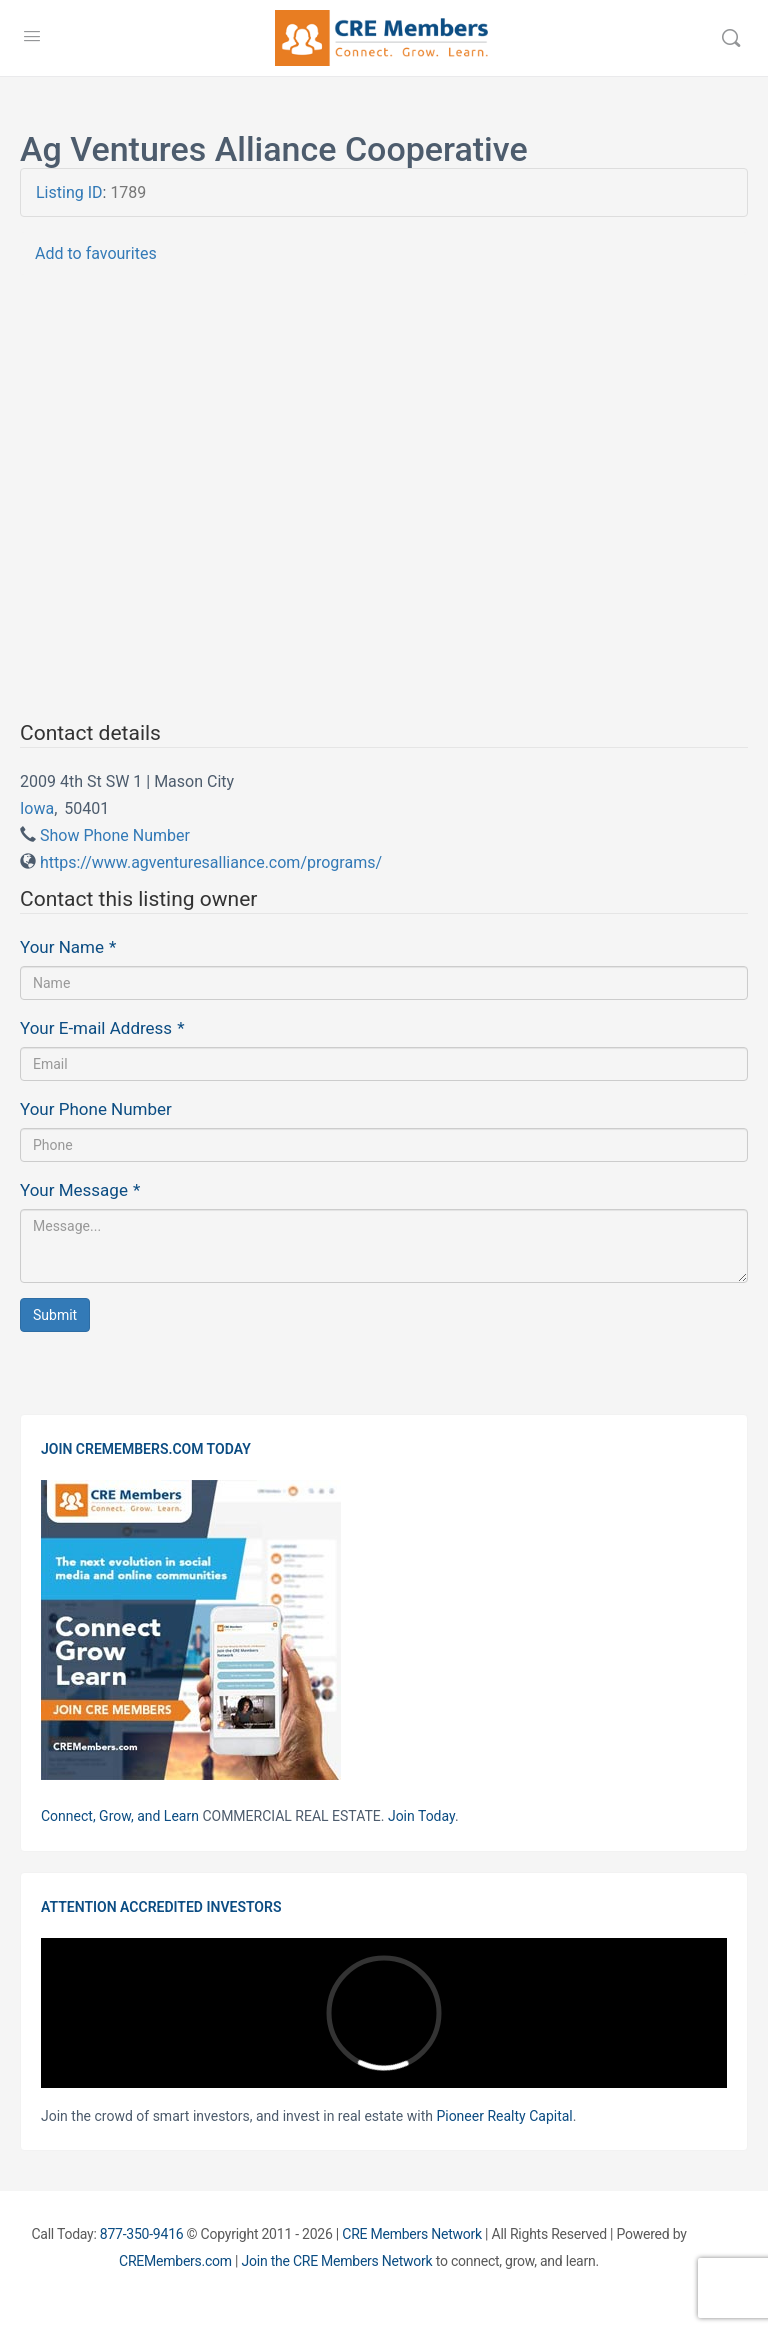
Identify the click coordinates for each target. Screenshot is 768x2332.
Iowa (37, 808)
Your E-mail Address (102, 1028)
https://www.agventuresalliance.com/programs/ (211, 862)
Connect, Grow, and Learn (120, 1816)
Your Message (80, 1190)
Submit (55, 1315)
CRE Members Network (412, 2234)
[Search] (731, 38)
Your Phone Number (96, 1109)
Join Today (421, 1816)
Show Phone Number (115, 835)
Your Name (68, 947)
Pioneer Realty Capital (504, 2116)
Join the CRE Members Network (337, 2261)
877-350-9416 (142, 2234)
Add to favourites (96, 253)
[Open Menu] (32, 36)
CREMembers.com (175, 2261)
